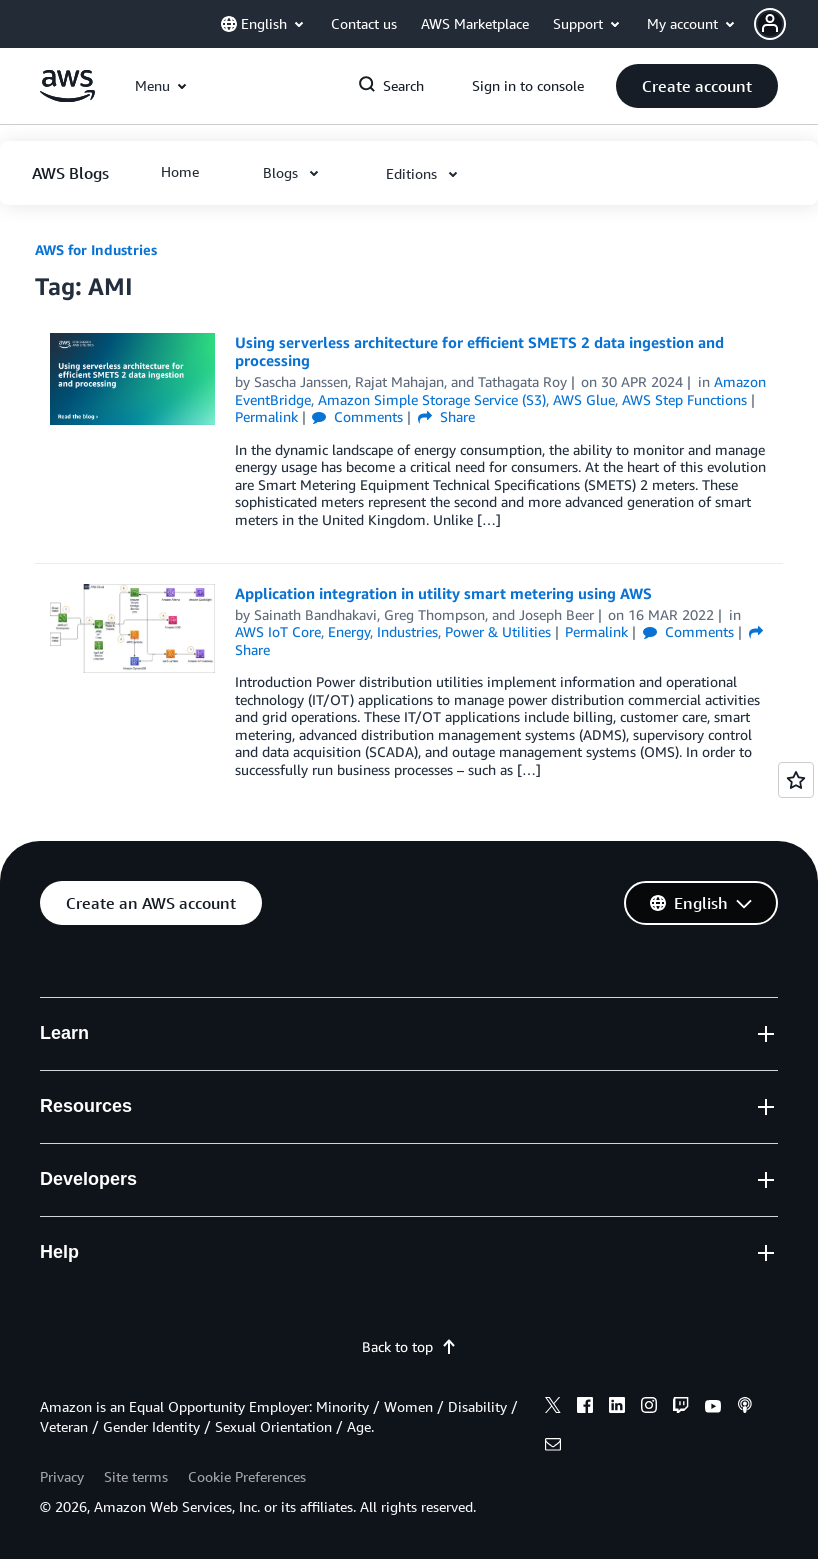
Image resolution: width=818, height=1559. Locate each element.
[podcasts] (745, 1408)
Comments (357, 416)
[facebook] (585, 1408)
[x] (553, 1408)
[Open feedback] (796, 780)
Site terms (136, 1476)
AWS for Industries (96, 249)
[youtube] (713, 1408)
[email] (553, 1447)
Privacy (62, 1476)
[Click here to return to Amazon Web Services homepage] (67, 96)
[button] (786, 24)
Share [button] (446, 416)
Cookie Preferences (247, 1476)
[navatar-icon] (770, 24)
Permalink (266, 416)
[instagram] (649, 1408)
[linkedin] (617, 1408)
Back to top (409, 1346)
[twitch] (681, 1408)
